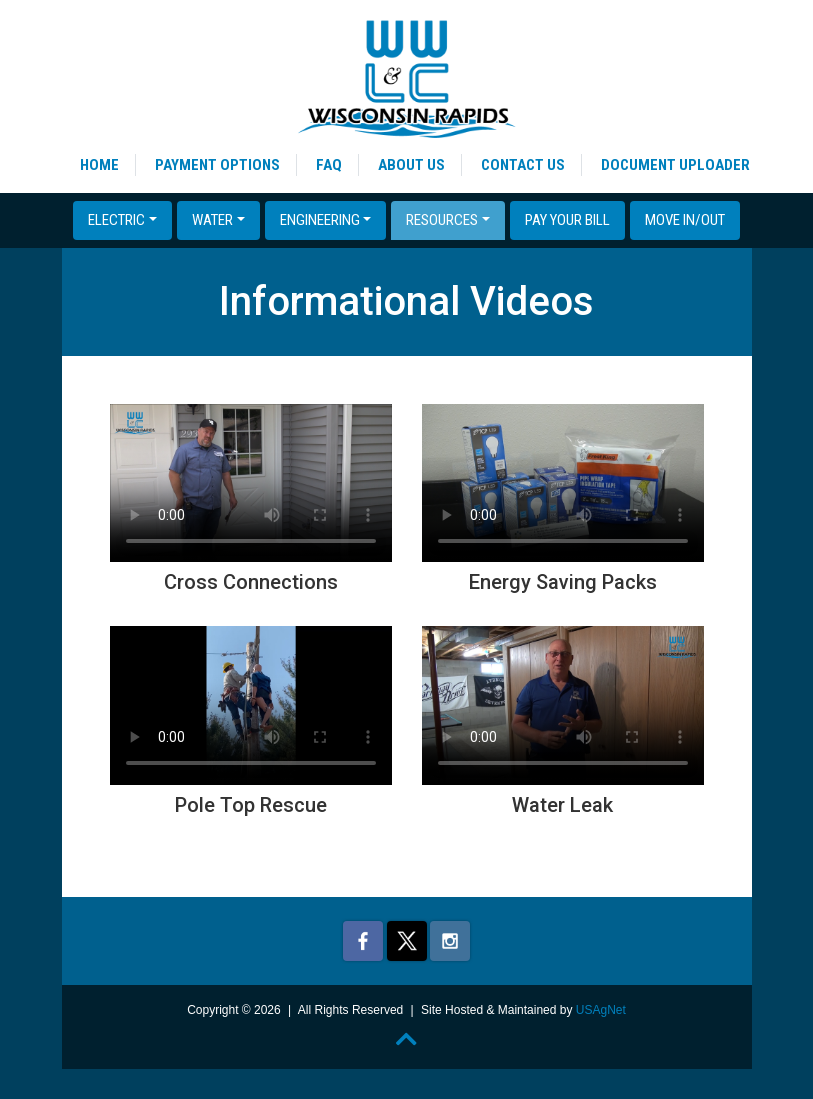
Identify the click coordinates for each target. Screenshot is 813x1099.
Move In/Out (685, 220)
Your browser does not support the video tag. (251, 483)
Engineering (320, 220)
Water (212, 220)
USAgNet (601, 1010)
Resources (442, 220)
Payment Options (217, 165)
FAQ (329, 165)
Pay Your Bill (567, 220)
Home (99, 165)
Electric (116, 220)
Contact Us (523, 165)
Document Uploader (675, 165)
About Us (411, 165)
